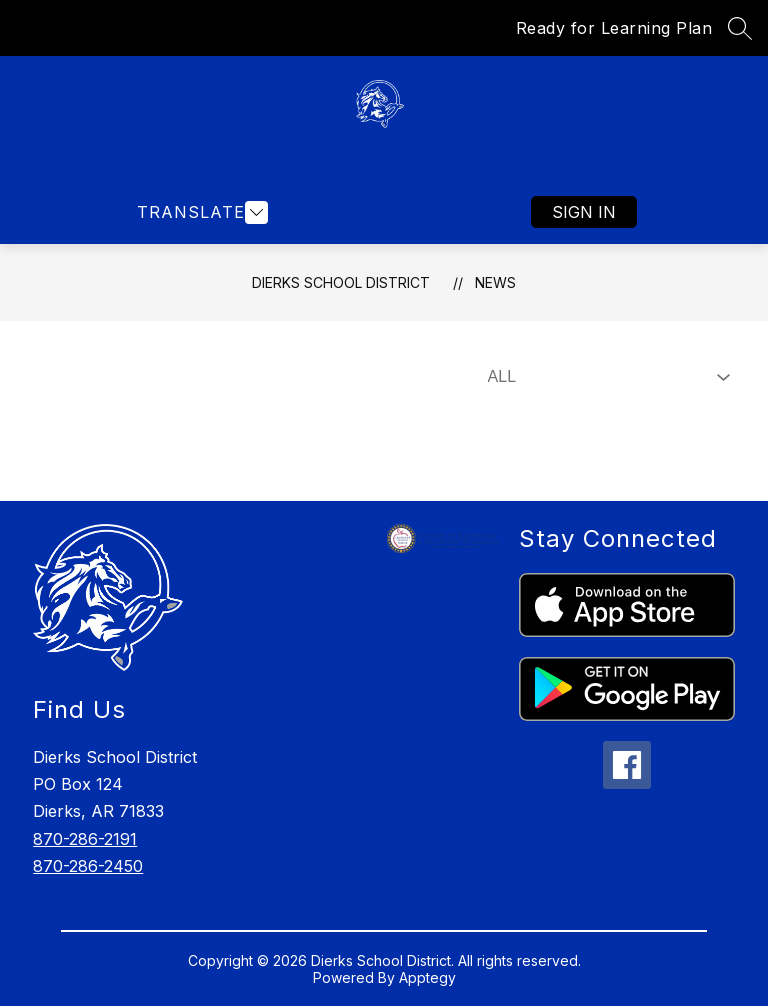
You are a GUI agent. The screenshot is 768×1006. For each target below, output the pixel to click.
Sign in (584, 212)
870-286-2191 (85, 839)
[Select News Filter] (605, 377)
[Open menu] (200, 212)
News (495, 282)
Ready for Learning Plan (614, 28)
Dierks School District (341, 282)
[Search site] (740, 28)
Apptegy (427, 977)
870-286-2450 (88, 866)
